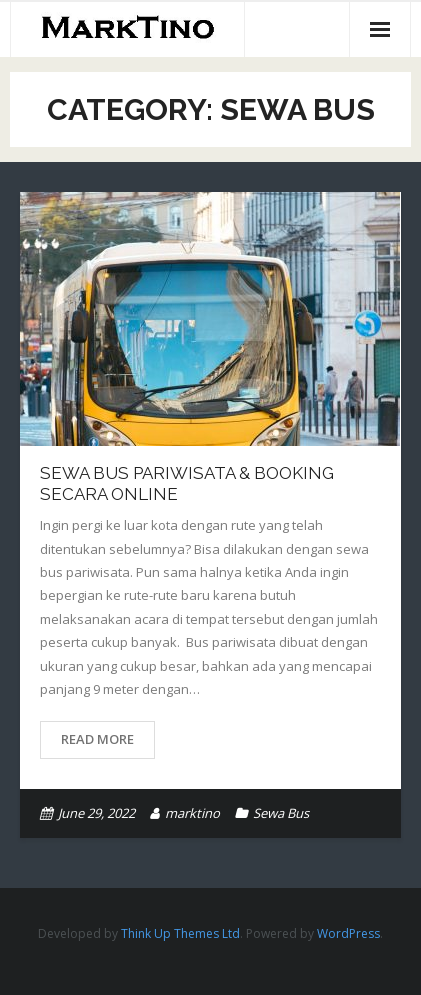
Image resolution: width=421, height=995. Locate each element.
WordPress (348, 933)
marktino (192, 813)
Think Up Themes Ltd (180, 933)
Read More (97, 739)
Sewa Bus (281, 813)
